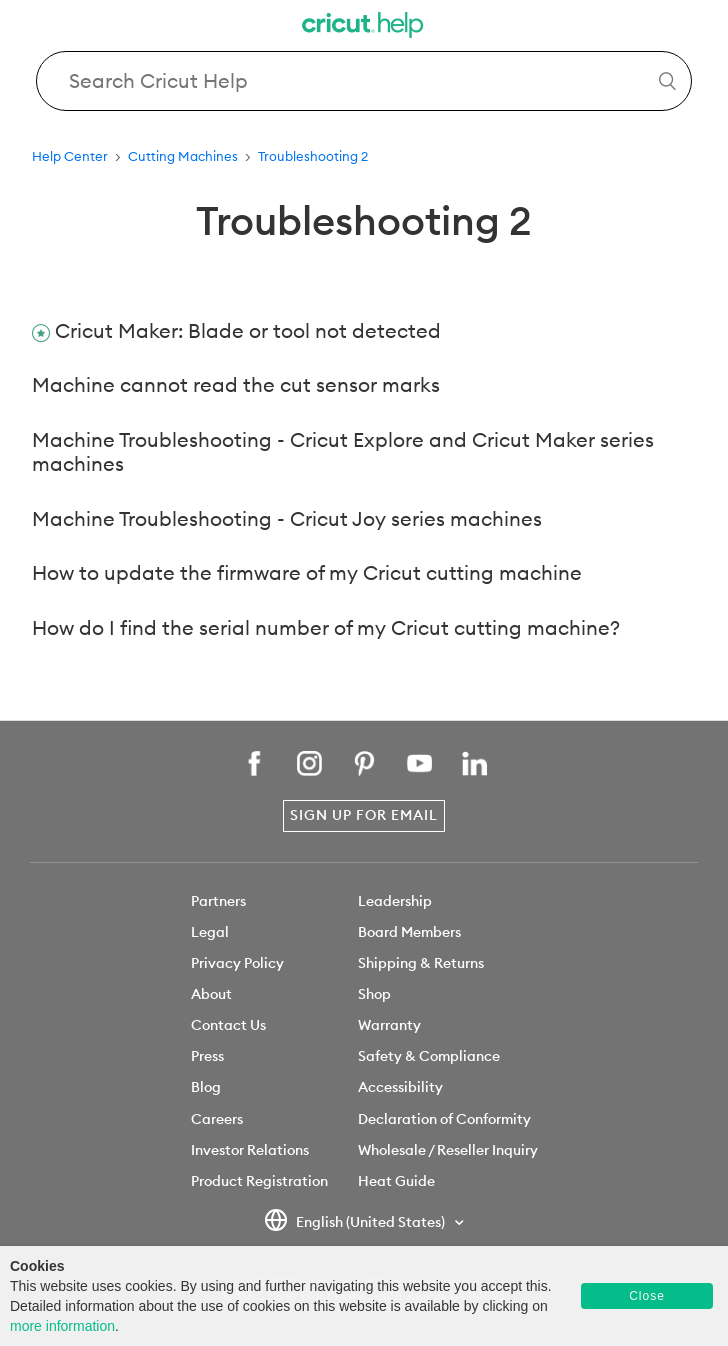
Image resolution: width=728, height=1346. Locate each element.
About (211, 994)
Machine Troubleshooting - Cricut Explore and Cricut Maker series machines (343, 452)
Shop (374, 994)
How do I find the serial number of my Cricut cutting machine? (326, 627)
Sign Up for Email (364, 815)
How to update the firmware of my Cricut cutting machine (307, 572)
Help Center (70, 156)
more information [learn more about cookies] (62, 1326)
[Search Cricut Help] (363, 81)
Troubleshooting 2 (313, 156)
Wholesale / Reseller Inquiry (448, 1150)
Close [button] (647, 1296)
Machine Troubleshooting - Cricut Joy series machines (287, 518)
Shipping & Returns (421, 963)
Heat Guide (396, 1181)
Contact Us (228, 1025)
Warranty (389, 1025)
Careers (217, 1119)
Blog (206, 1087)
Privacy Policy (237, 963)
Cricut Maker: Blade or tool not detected (248, 330)
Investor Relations (250, 1150)
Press (207, 1056)
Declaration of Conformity (444, 1119)
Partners (218, 901)
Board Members (409, 932)
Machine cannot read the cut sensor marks (236, 384)
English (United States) (356, 1223)
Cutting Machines (183, 156)
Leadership (395, 901)
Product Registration (259, 1181)
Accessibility (400, 1087)
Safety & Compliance (429, 1056)
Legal (210, 932)
